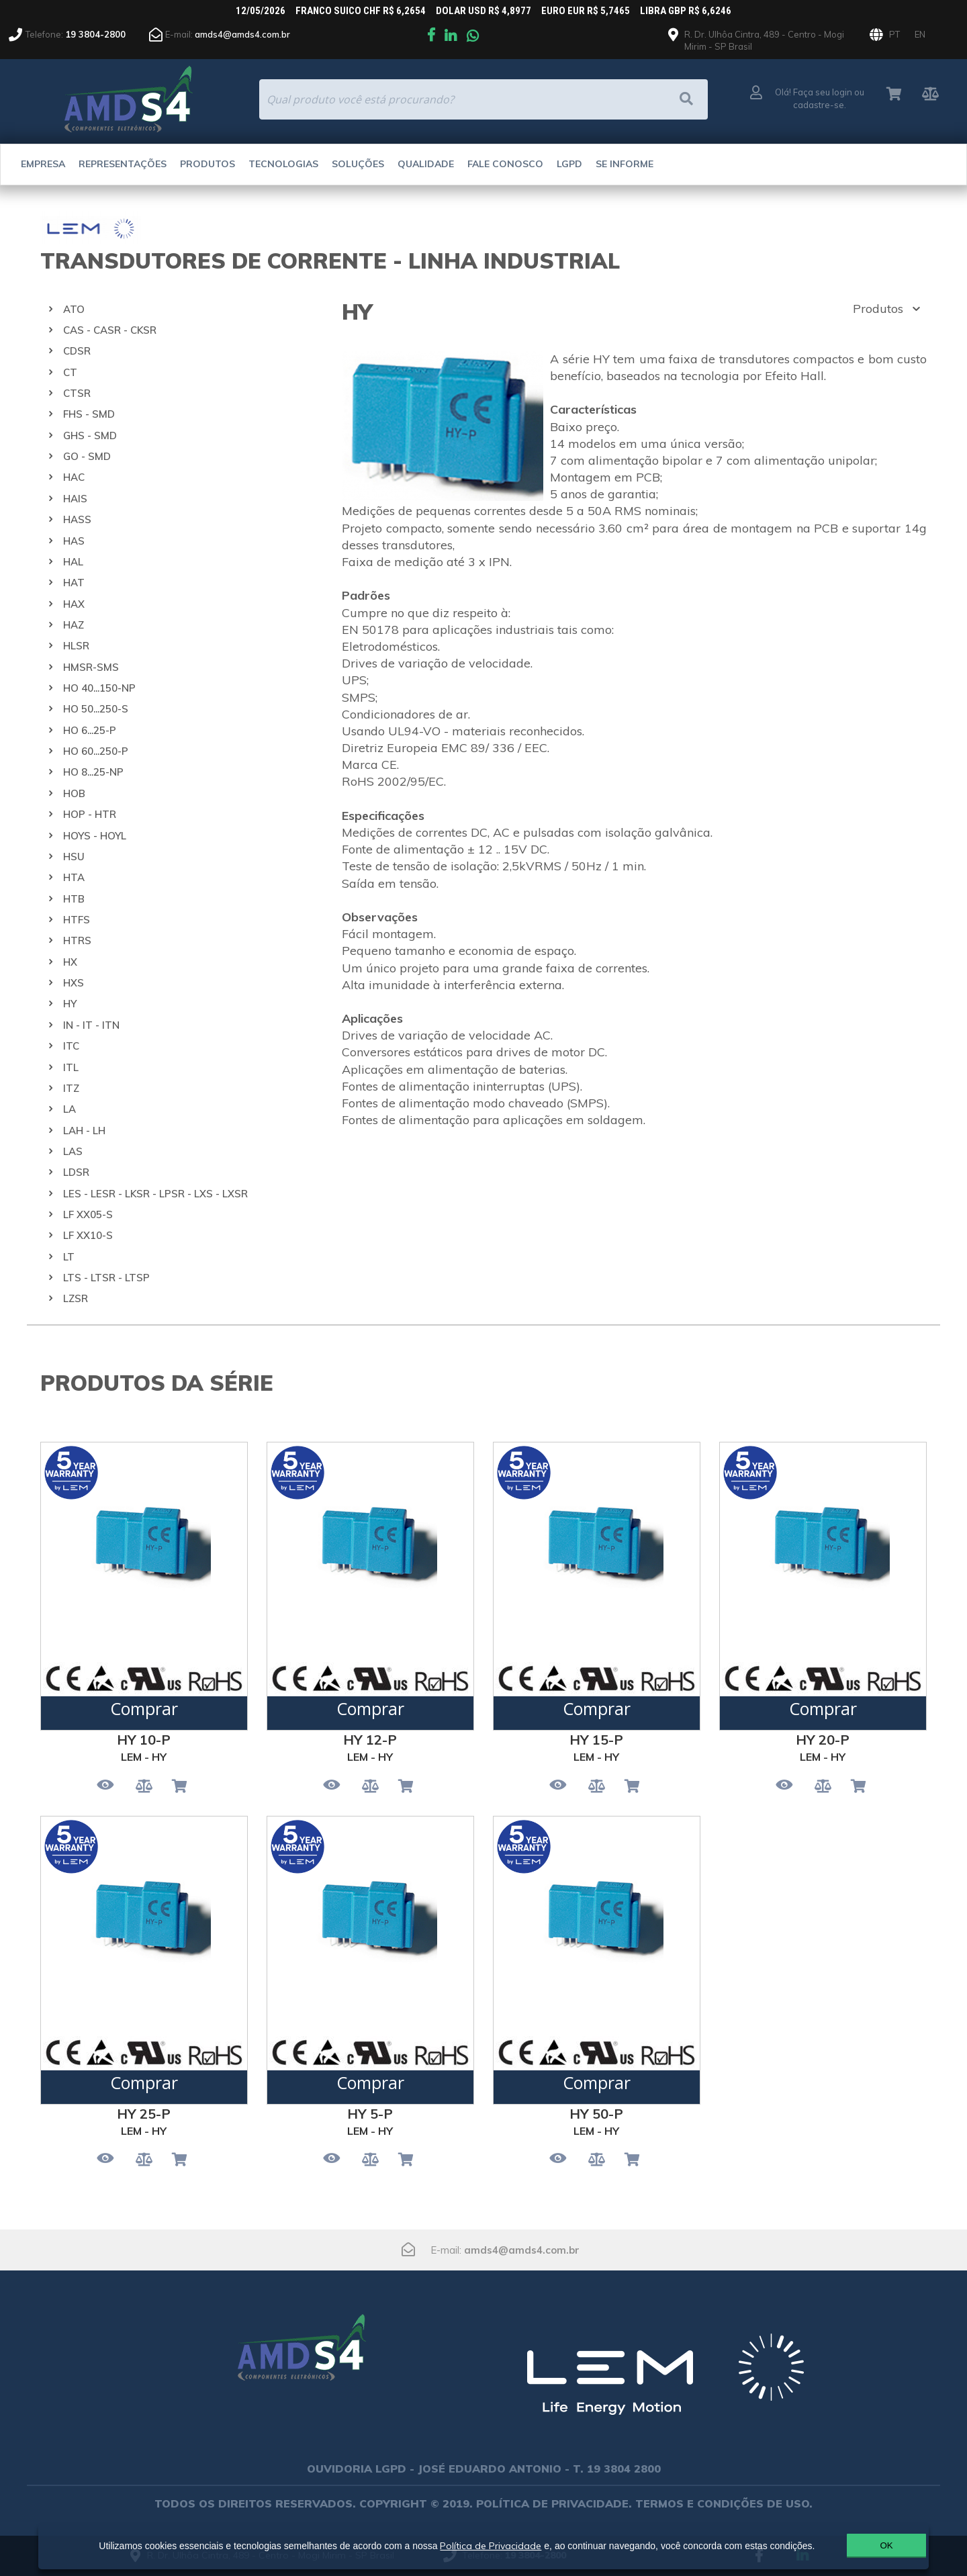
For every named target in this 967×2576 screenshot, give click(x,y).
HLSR (76, 645)
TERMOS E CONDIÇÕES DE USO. (724, 2503)
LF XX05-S (88, 1214)
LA (69, 1109)
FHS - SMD (89, 414)
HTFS (76, 919)
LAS (73, 1151)
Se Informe (624, 164)
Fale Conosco (505, 164)
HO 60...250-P (95, 751)
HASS (77, 519)
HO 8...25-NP (93, 772)
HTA (74, 877)
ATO (74, 309)
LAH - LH (84, 1130)
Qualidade (426, 164)
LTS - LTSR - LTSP (106, 1277)
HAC (74, 477)
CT (70, 372)
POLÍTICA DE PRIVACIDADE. (554, 2503)
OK (854, 2545)
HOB (74, 793)
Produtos (207, 164)
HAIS (75, 498)
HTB (74, 898)
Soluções (358, 164)
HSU (74, 856)
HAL (73, 561)
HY (70, 1003)
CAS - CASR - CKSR (109, 330)
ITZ (71, 1088)
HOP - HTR (89, 814)
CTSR (77, 393)
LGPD (569, 164)
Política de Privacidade (485, 2540)
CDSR (77, 350)
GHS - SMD (90, 435)
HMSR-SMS (91, 667)
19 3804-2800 (95, 34)
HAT (74, 582)
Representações (123, 164)
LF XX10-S (88, 1235)
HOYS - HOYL (94, 835)
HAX (74, 604)
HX (70, 962)
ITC (71, 1046)
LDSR (76, 1172)
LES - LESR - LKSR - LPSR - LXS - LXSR (155, 1193)
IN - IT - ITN (91, 1025)
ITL (71, 1067)
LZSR (75, 1298)
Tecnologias (283, 164)
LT (69, 1256)
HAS (74, 541)
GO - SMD (87, 456)
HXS (73, 982)
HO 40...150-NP (99, 688)
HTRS (77, 940)
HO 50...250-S (95, 708)
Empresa (43, 164)
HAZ (73, 624)
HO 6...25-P (89, 730)
